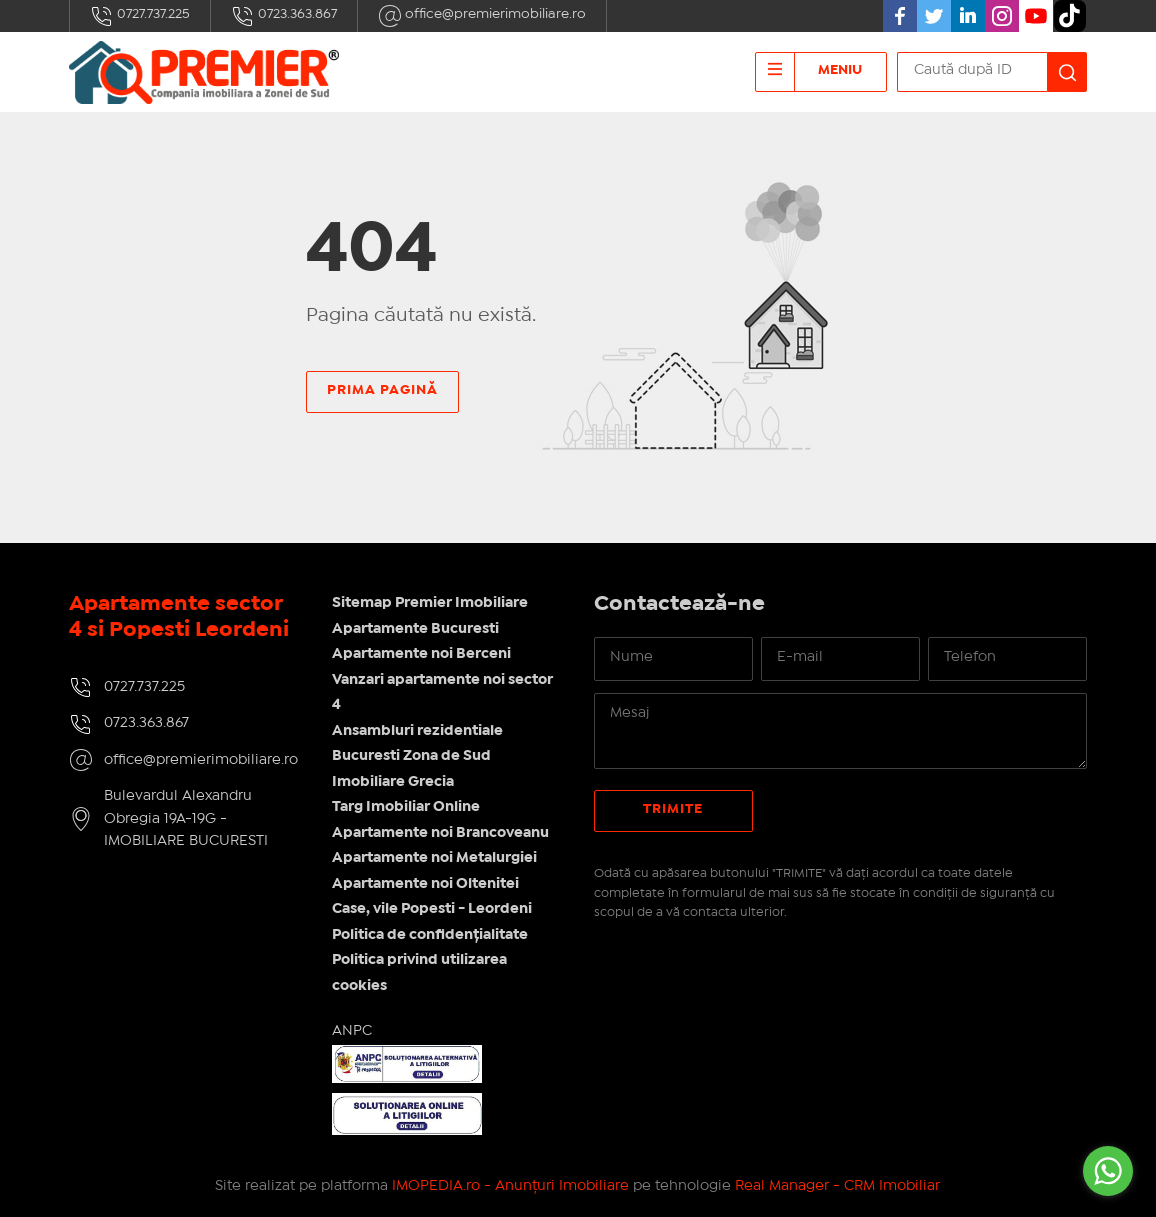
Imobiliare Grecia (393, 782)
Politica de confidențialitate (430, 935)
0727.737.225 (140, 16)
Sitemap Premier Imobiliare (430, 603)
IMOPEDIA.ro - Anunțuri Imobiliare (510, 1186)
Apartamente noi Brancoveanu (440, 833)
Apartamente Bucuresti (415, 629)
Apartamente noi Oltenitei (425, 884)
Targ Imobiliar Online (406, 807)
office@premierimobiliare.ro (482, 16)
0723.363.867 (284, 16)
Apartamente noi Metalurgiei (434, 858)
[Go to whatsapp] (1108, 1171)
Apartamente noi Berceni (421, 654)
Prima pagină (382, 390)
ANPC (352, 1031)
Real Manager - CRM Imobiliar (837, 1186)
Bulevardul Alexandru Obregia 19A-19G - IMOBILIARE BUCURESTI (186, 818)
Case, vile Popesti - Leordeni (432, 909)
